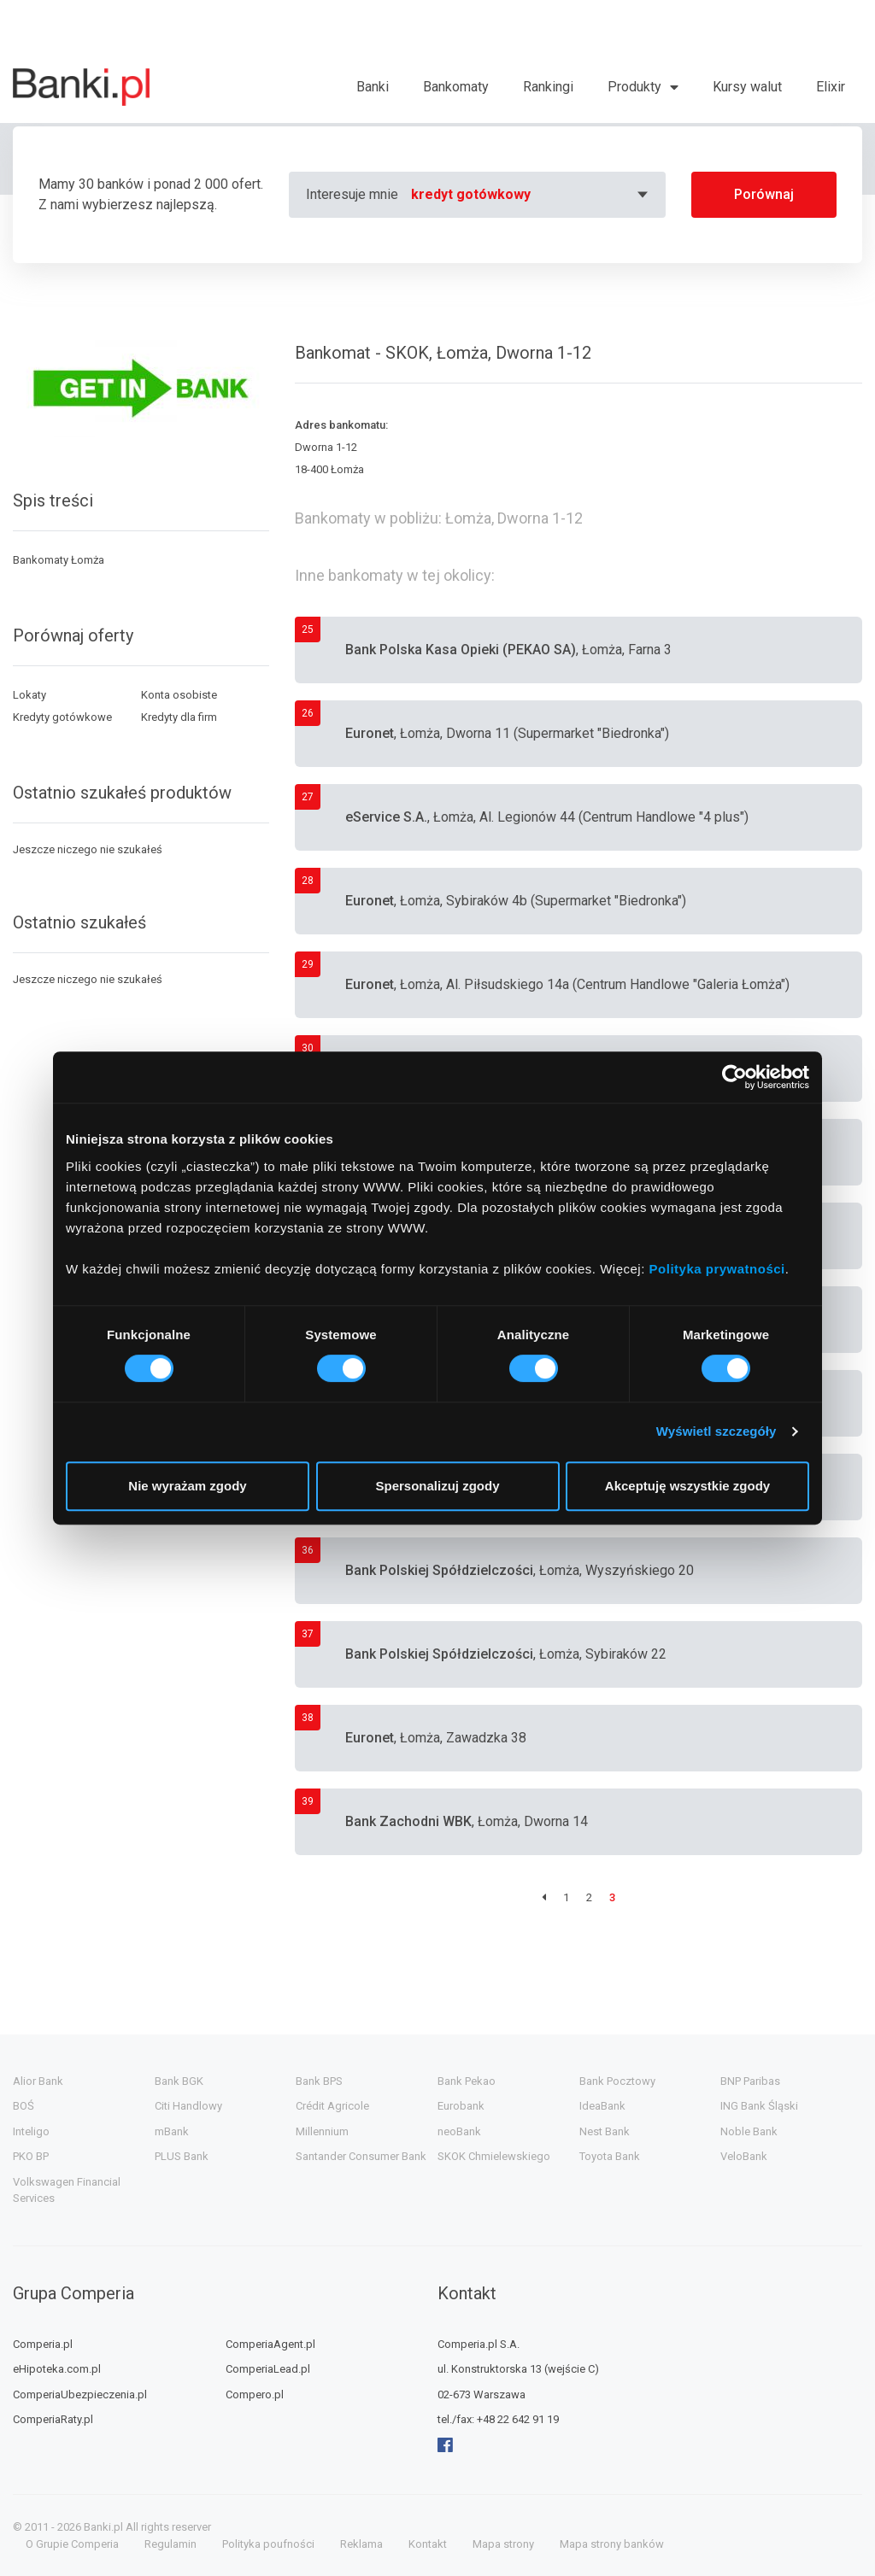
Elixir (830, 87)
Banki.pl (103, 2526)
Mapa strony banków (612, 2544)
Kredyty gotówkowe (62, 717)
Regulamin (170, 2544)
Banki (372, 87)
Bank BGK (179, 2081)
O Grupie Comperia (72, 2544)
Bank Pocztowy (617, 2081)
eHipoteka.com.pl (57, 2368)
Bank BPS (319, 2081)
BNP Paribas (750, 2081)
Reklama (361, 2544)
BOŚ (23, 2105)
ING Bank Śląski (759, 2105)
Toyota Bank (609, 2156)
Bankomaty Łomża (58, 559)
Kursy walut (747, 87)
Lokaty (29, 694)
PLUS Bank (181, 2156)
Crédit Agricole (332, 2105)
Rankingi (548, 87)
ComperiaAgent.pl (270, 2344)
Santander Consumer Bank (361, 2156)
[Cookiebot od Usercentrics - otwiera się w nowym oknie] (734, 1077)
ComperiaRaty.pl (53, 2419)
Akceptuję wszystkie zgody (687, 1485)
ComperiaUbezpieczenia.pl (80, 2394)
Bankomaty (456, 87)
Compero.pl (255, 2394)
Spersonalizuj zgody (437, 1485)
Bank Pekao (467, 2081)
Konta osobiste (179, 694)
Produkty (634, 87)
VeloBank (743, 2156)
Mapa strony (503, 2544)
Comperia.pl (43, 2344)
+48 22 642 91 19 (518, 2419)
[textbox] (532, 195)
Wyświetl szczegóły (716, 1431)
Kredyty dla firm (179, 717)
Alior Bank (38, 2081)
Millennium (322, 2131)
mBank (172, 2131)
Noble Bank (749, 2131)
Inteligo (31, 2131)
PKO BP (31, 2156)
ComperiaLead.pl (268, 2368)
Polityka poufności (268, 2544)
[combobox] (532, 195)
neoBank (459, 2131)
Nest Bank (604, 2131)
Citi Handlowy (188, 2105)
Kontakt (427, 2544)
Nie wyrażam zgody (187, 1485)
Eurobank (461, 2105)
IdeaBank (602, 2105)
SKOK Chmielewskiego (494, 2156)
